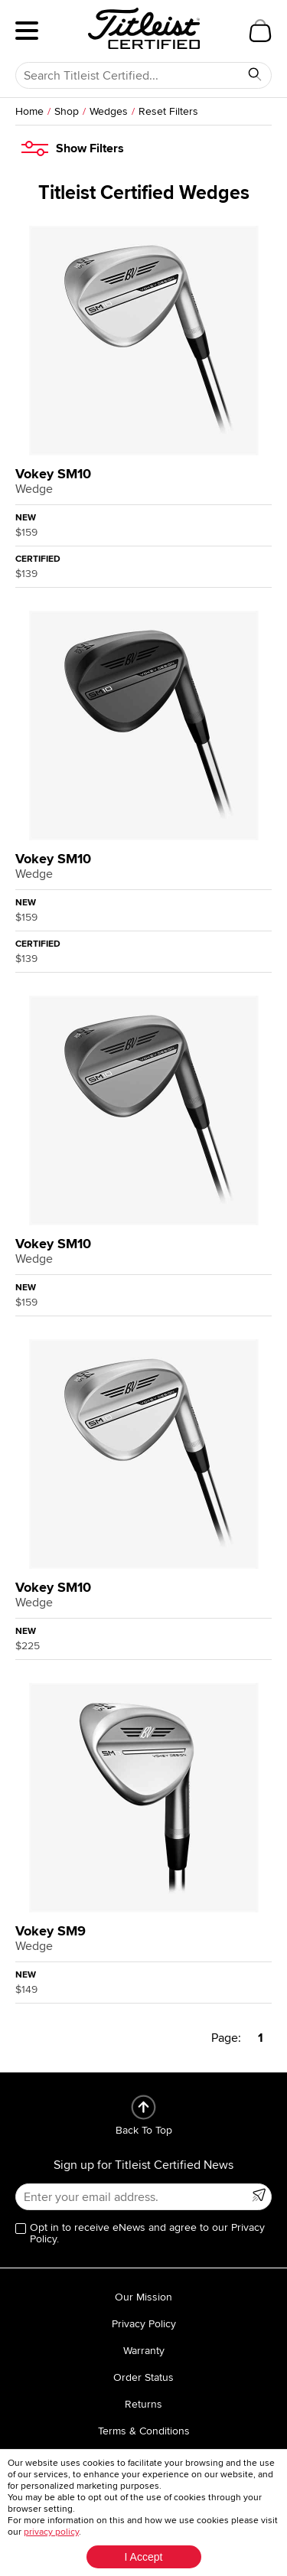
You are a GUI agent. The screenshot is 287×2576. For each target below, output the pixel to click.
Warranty (144, 2350)
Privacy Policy (144, 2323)
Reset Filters (168, 111)
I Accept (144, 2557)
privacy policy (51, 2532)
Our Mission (143, 2297)
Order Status (143, 2377)
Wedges (109, 111)
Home (29, 111)
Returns (143, 2404)
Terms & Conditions (144, 2430)
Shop (66, 111)
